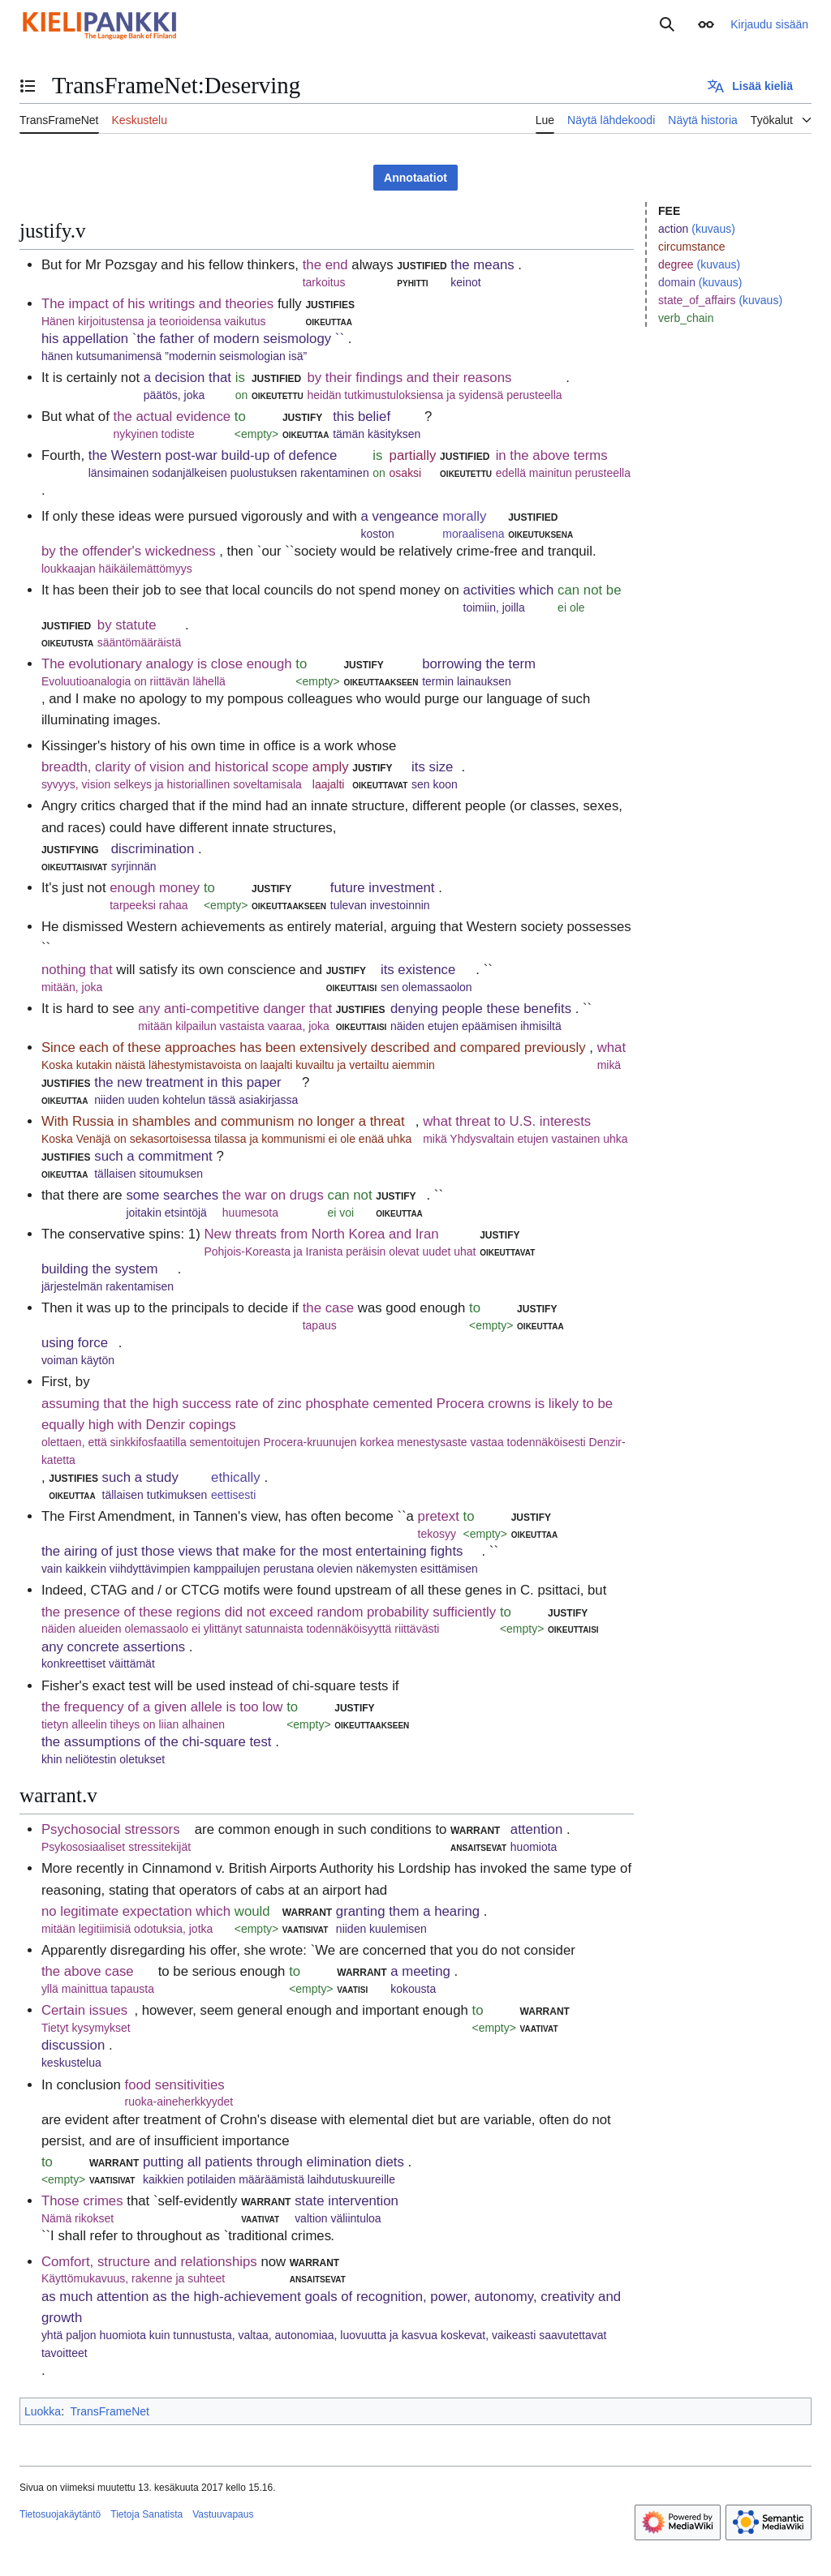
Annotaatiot (415, 177)
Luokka (42, 2411)
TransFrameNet (109, 2411)
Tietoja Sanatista (146, 2514)
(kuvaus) (713, 228)
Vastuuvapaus (222, 2514)
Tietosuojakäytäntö (60, 2514)
